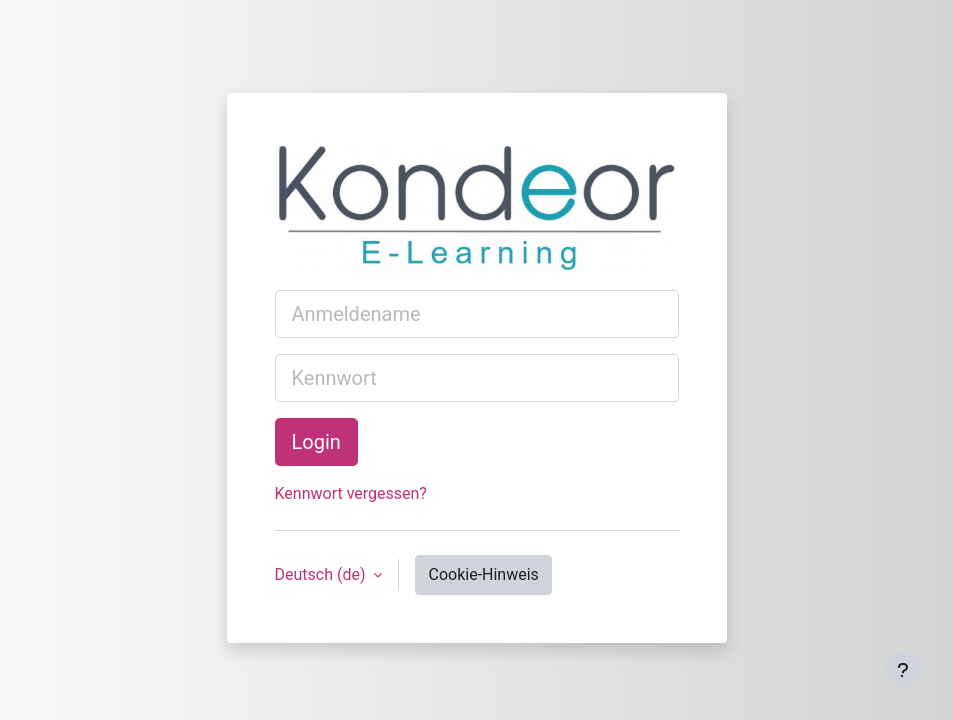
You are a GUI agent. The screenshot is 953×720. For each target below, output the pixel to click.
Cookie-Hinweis (483, 574)
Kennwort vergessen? (351, 493)
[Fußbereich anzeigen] (903, 670)
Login (316, 442)
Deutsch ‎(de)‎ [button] (322, 574)
